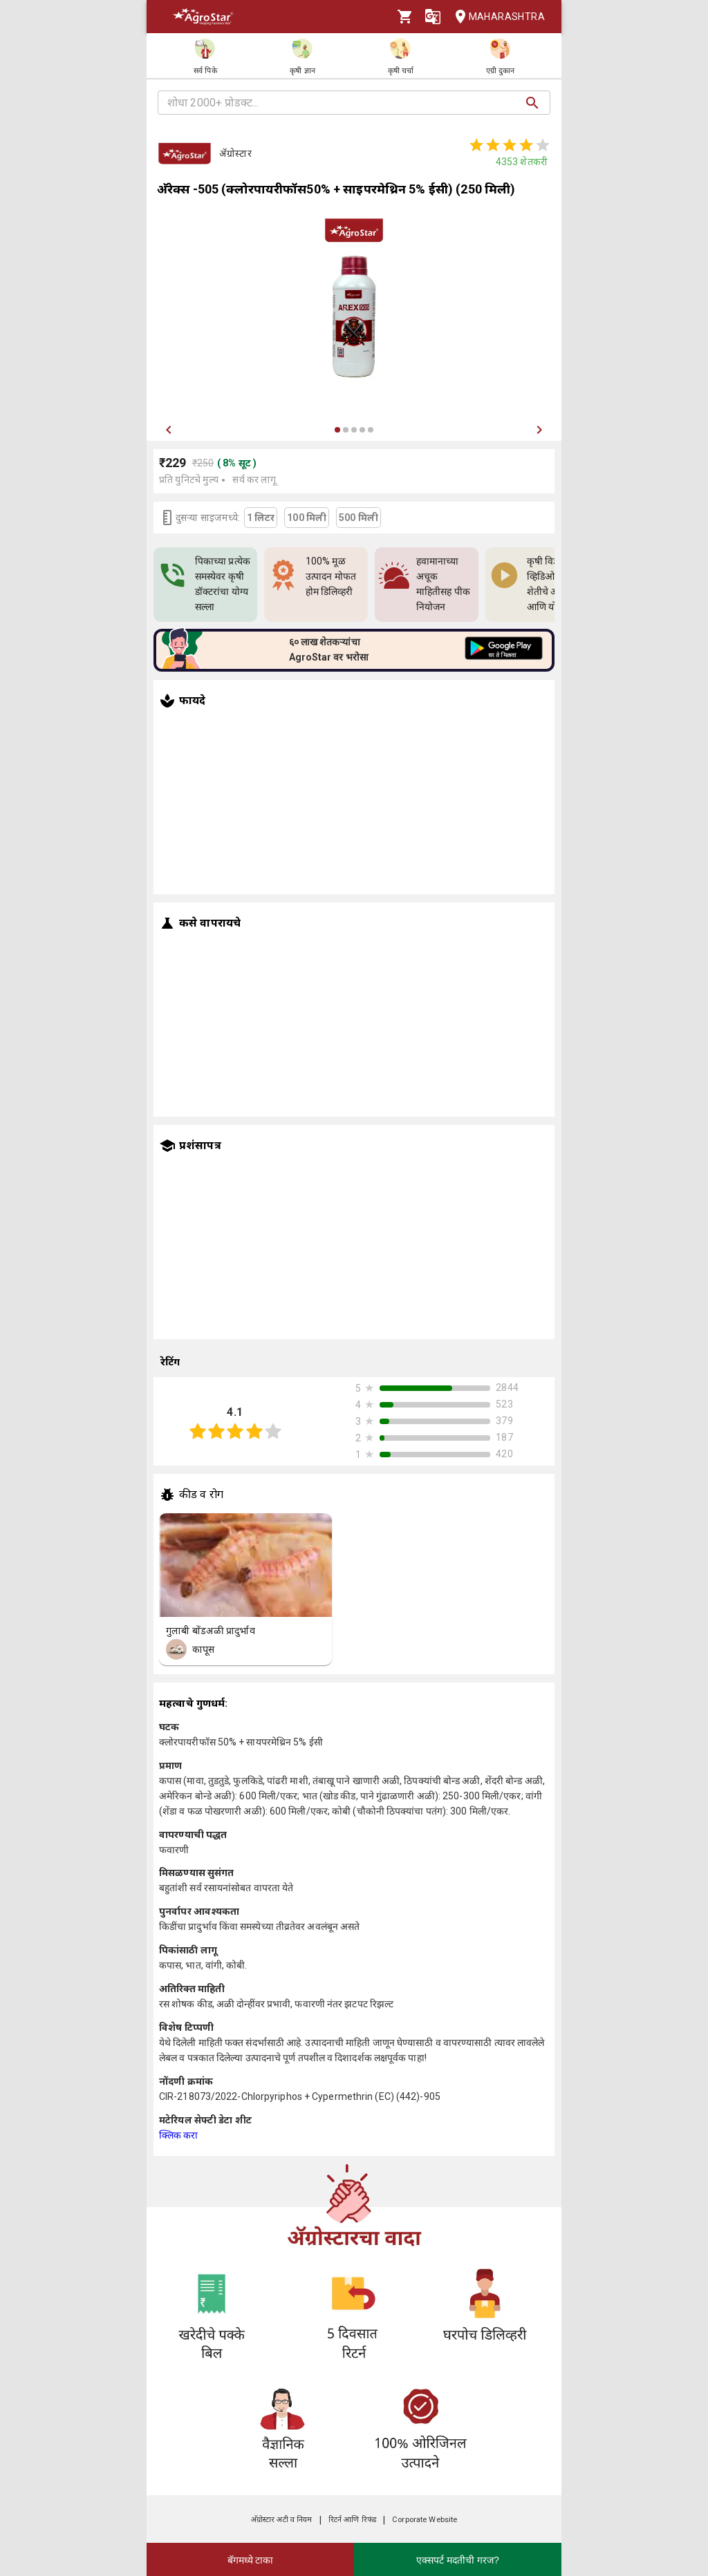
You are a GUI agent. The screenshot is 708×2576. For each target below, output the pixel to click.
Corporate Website (424, 2519)
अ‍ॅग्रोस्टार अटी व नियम (282, 2519)
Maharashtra (496, 17)
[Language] (433, 16)
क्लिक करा (178, 2135)
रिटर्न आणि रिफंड (352, 2519)
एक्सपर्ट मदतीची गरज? (457, 2560)
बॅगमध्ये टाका (250, 2560)
